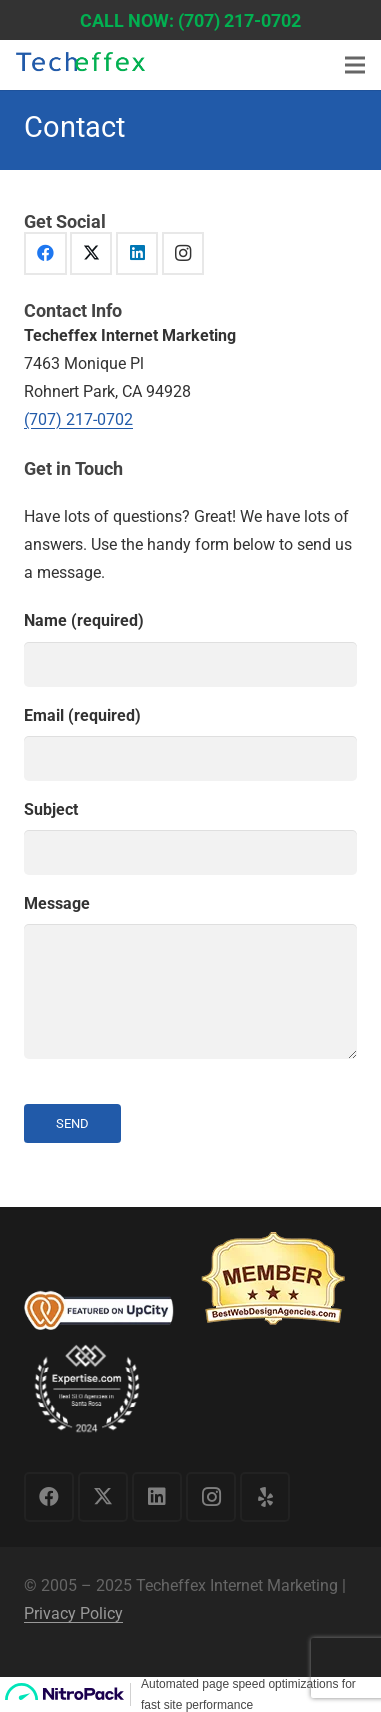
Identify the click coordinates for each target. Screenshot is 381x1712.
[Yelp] (265, 1497)
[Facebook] (45, 253)
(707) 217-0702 (78, 419)
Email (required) (190, 743)
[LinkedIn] (137, 253)
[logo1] (80, 67)
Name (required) (190, 648)
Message (190, 976)
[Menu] (355, 65)
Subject (190, 837)
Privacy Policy (73, 1613)
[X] (91, 253)
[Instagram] (183, 253)
